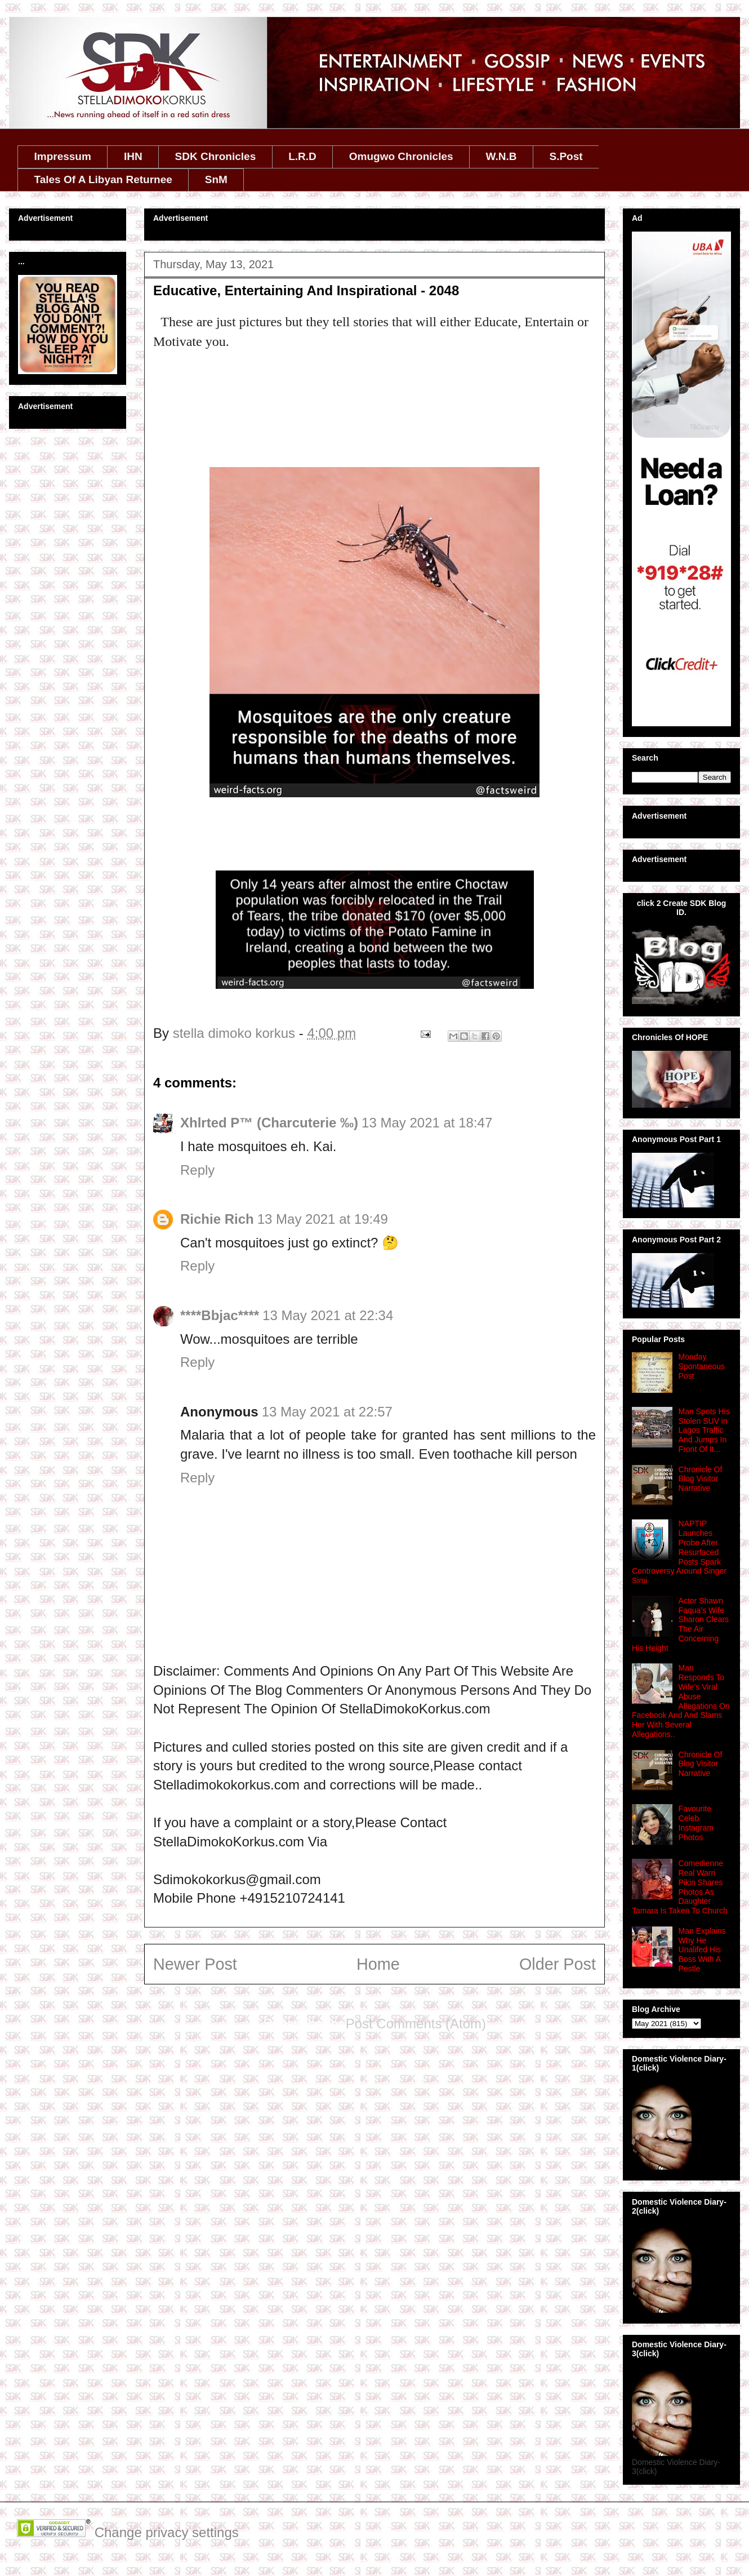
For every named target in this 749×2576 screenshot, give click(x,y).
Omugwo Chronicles (401, 156)
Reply (197, 1170)
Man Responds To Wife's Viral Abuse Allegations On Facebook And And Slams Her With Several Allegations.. (681, 1701)
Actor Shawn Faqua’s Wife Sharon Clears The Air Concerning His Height (680, 1624)
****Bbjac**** (219, 1315)
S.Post (565, 156)
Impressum (62, 156)
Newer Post (195, 1964)
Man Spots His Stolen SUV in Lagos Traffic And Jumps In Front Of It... (704, 1430)
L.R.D (302, 156)
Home (378, 1964)
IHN (133, 156)
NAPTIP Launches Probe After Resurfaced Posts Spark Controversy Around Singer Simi (679, 1552)
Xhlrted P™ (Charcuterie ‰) (269, 1122)
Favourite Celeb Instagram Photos (696, 1822)
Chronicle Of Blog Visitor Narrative (701, 1479)
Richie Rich (217, 1219)
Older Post (557, 1964)
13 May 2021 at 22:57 (327, 1411)
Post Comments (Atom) (416, 2023)
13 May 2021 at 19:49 (322, 1219)
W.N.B (501, 156)
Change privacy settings (167, 2532)
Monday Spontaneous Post (702, 1366)
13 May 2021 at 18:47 (427, 1122)
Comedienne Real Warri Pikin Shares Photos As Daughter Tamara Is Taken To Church (680, 1887)
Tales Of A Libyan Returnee (103, 179)
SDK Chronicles (215, 156)
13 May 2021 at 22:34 (327, 1315)
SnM (216, 179)
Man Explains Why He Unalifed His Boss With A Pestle (702, 1949)
